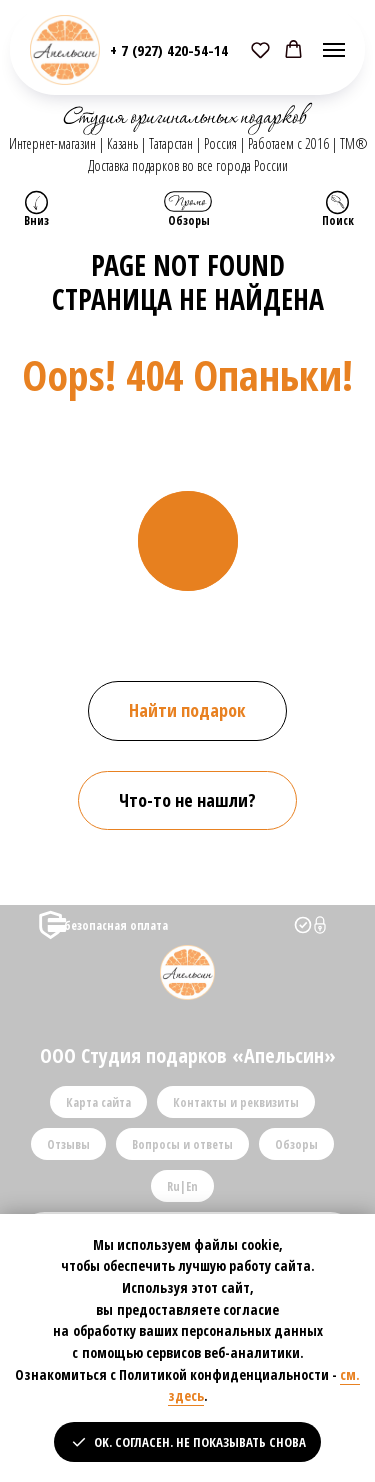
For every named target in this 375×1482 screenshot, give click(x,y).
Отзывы (68, 1144)
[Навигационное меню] (334, 50)
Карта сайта (98, 1102)
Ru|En (182, 1186)
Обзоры (296, 1144)
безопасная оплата (116, 925)
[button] (260, 49)
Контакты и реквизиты (236, 1102)
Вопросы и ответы (182, 1144)
